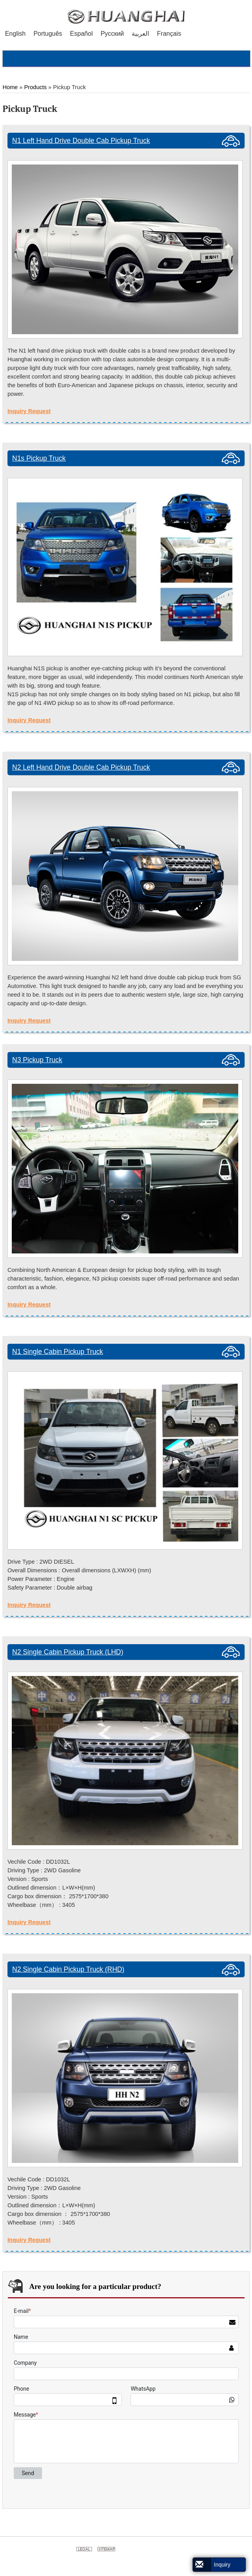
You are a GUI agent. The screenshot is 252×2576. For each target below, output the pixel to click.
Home (10, 87)
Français (169, 33)
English (15, 33)
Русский (112, 33)
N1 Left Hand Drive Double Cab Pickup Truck (81, 141)
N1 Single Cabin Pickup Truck (57, 1352)
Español (81, 33)
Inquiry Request (29, 411)
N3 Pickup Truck (37, 1060)
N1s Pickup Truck (39, 458)
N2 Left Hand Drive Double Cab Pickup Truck (81, 767)
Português (47, 33)
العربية (140, 33)
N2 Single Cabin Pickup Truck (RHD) (68, 1969)
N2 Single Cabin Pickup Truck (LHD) (67, 1652)
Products (35, 87)
